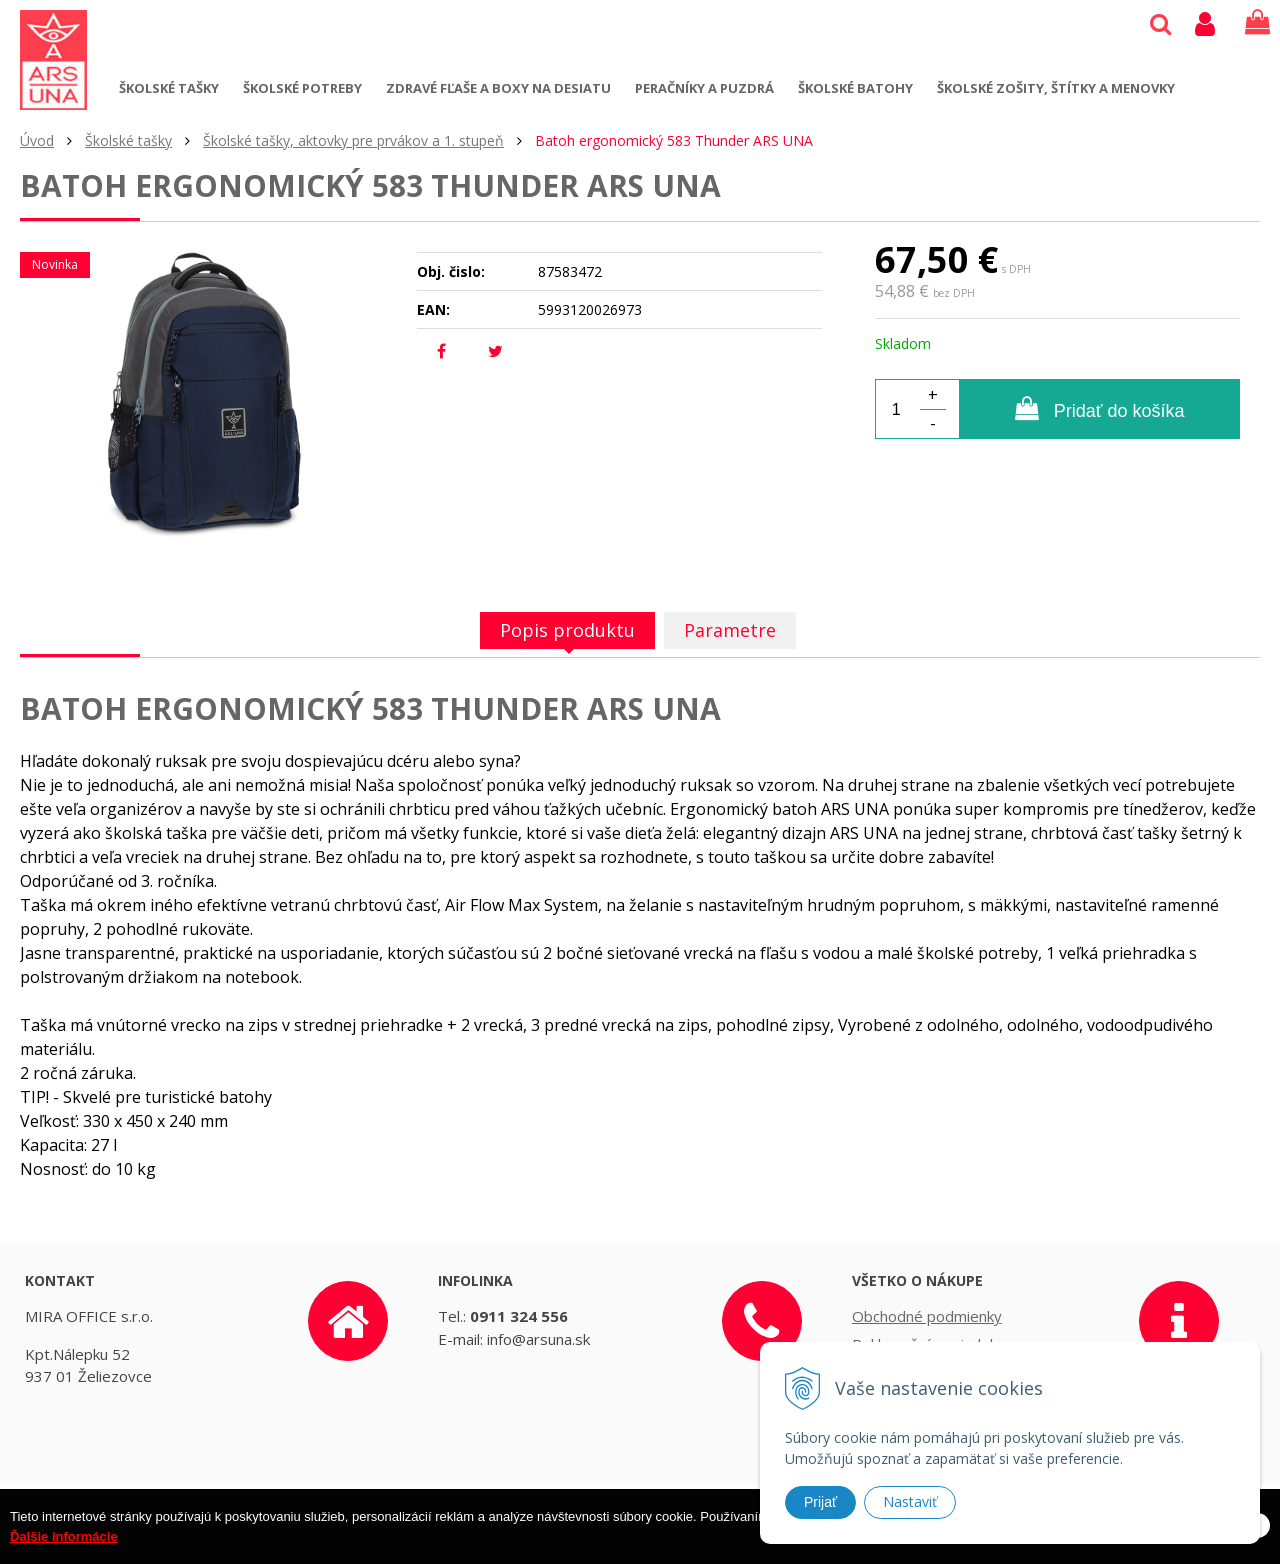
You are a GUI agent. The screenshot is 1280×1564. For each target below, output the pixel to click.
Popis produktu (567, 630)
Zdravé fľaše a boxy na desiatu (498, 88)
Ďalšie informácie (64, 1543)
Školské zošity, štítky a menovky (1056, 88)
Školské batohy (855, 88)
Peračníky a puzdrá (704, 88)
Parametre (730, 630)
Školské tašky (169, 88)
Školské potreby (302, 88)
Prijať (820, 1502)
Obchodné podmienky (927, 1316)
